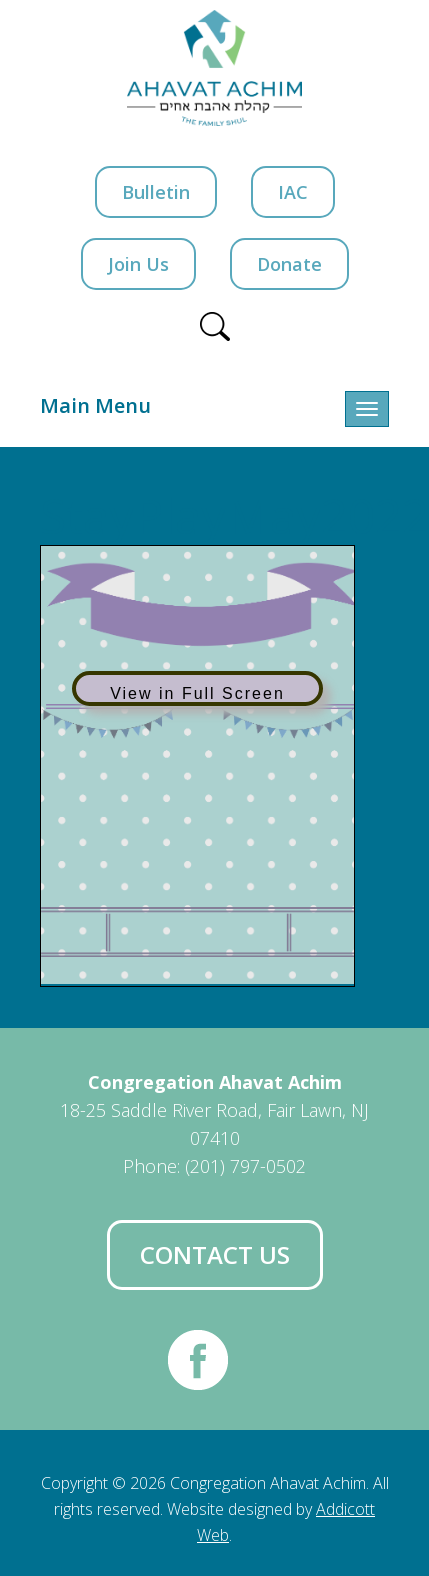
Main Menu (95, 405)
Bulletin (156, 192)
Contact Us (215, 1254)
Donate (289, 264)
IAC (293, 192)
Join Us (138, 264)
